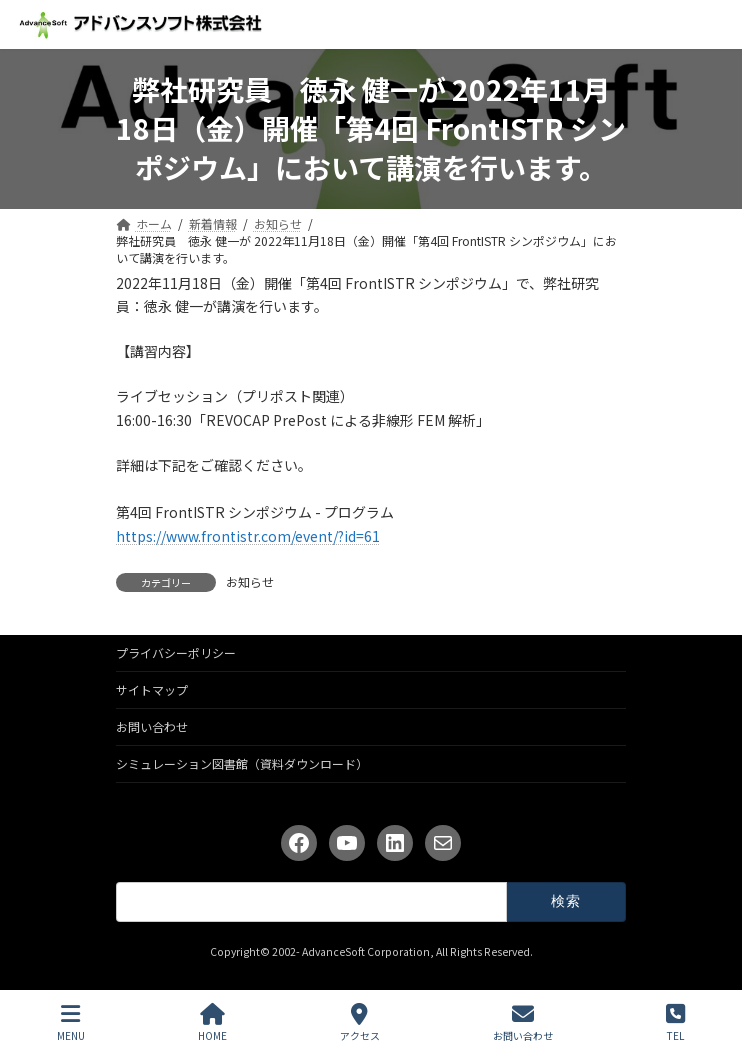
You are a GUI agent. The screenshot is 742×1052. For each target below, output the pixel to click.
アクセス (360, 1022)
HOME (212, 1022)
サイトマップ (152, 689)
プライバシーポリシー (176, 652)
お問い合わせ (152, 726)
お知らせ (250, 581)
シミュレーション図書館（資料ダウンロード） (242, 763)
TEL (675, 1022)
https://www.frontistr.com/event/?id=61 (248, 536)
